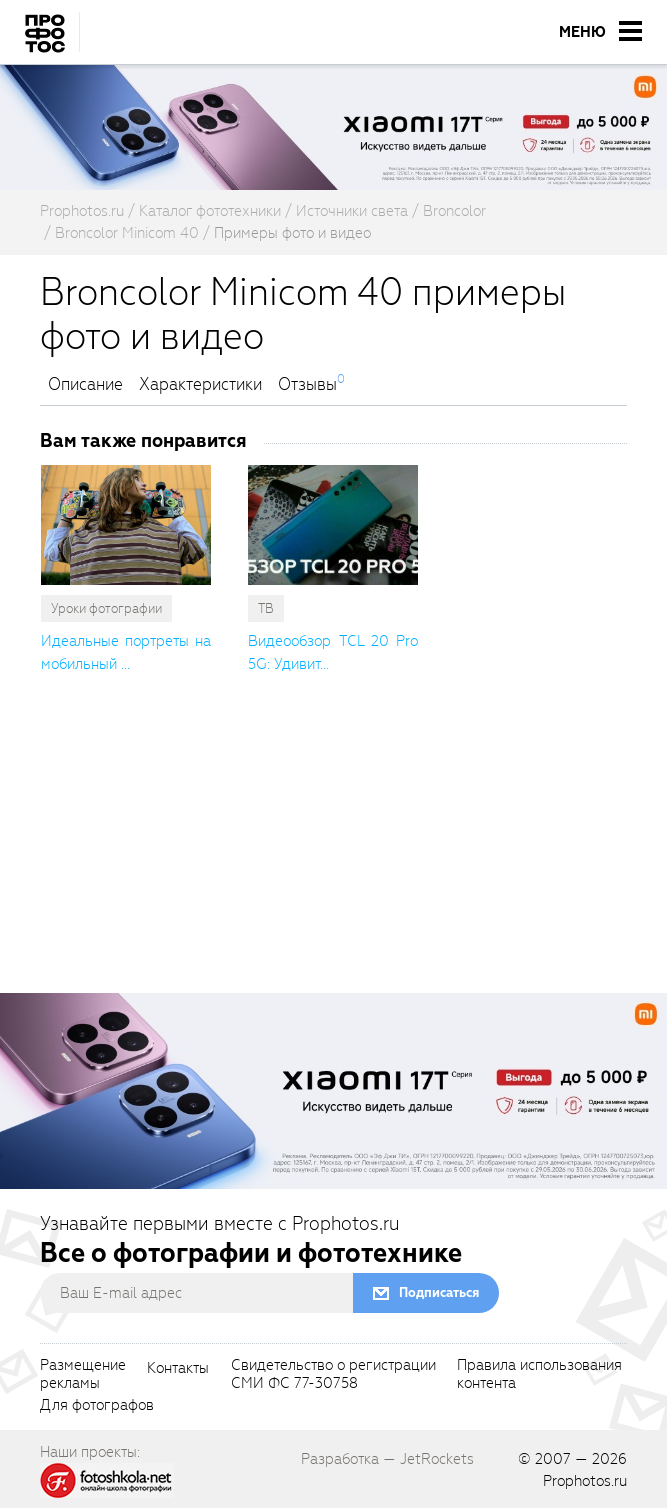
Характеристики (200, 385)
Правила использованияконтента (539, 1375)
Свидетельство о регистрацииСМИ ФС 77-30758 (333, 1375)
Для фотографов (97, 1406)
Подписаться (439, 1292)
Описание (85, 385)
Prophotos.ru (585, 1481)
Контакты (178, 1369)
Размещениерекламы (83, 1375)
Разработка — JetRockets (387, 1459)
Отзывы (307, 385)
